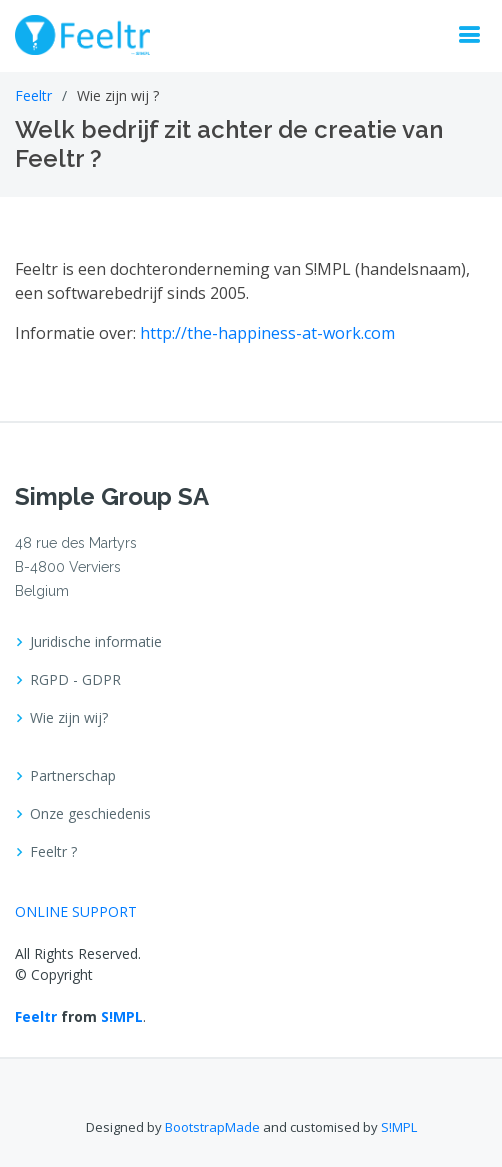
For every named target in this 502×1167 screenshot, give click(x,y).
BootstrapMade (212, 1127)
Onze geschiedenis (90, 814)
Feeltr (33, 95)
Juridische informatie (96, 642)
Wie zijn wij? (69, 718)
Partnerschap (73, 776)
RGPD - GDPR (75, 680)
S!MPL (122, 1016)
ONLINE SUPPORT (76, 911)
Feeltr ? (53, 852)
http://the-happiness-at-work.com (267, 333)
